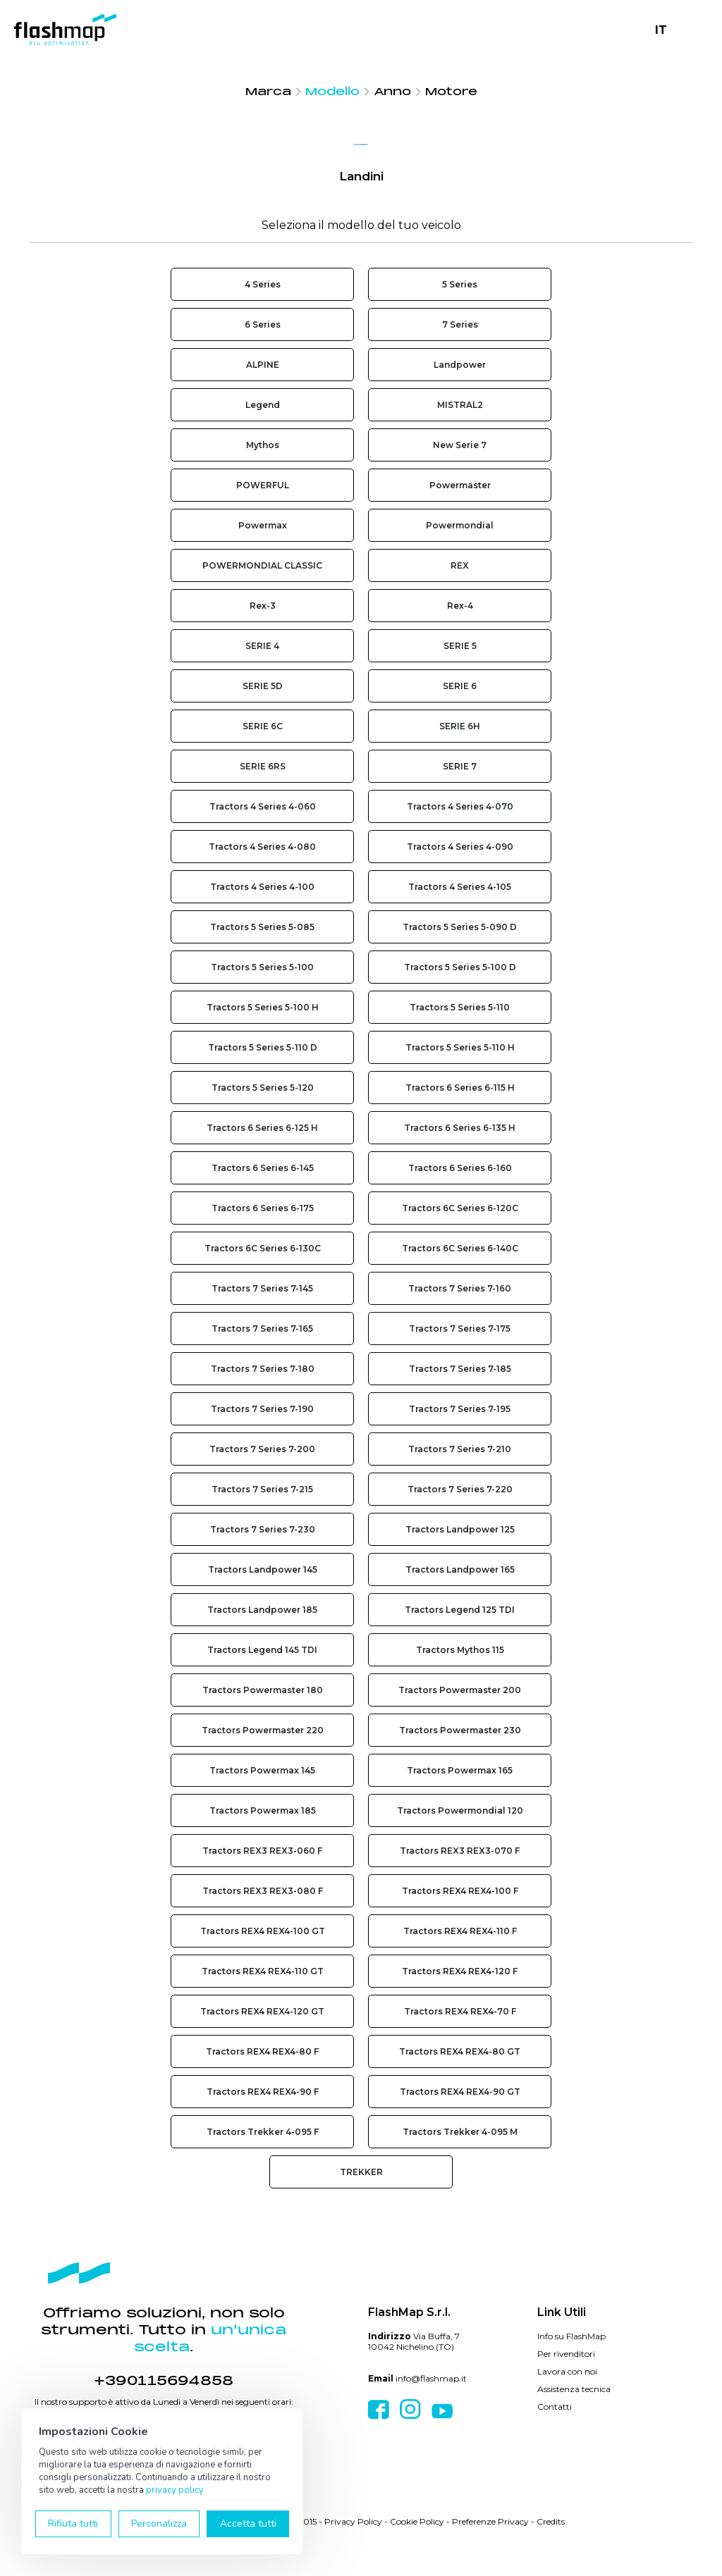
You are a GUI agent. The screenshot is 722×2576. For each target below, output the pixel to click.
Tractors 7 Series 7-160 (459, 1288)
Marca (268, 91)
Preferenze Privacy (490, 2521)
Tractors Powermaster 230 (460, 1730)
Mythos (262, 445)
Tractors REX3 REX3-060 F (262, 1850)
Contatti (554, 2406)
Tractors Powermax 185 (262, 1810)
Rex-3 (263, 605)
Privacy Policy (353, 2521)
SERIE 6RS (263, 766)
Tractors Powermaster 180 (262, 1690)
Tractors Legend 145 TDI (262, 1650)
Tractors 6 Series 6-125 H (262, 1127)
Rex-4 (460, 605)
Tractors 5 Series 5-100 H (263, 1007)
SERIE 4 (262, 645)
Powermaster (460, 485)
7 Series (460, 324)
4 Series (263, 284)
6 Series (263, 324)
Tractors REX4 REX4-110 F (460, 1931)
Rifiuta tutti (73, 2523)
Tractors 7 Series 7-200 (262, 1449)
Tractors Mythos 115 (460, 1650)
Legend (262, 405)
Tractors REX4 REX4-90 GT (460, 2091)
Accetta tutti (248, 2523)
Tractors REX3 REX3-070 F (460, 1850)
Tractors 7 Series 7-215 (262, 1489)
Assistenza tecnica (574, 2389)
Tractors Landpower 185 (262, 1609)
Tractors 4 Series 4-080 (262, 846)
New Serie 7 (460, 445)
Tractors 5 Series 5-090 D (460, 927)
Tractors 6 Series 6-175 (263, 1208)
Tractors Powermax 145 (262, 1770)
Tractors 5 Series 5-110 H (460, 1047)
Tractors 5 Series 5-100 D (460, 967)
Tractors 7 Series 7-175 (459, 1328)
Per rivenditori (566, 2353)
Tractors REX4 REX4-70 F (460, 2011)
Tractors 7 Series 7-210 (459, 1449)
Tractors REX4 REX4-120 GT (262, 2011)
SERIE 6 (460, 686)
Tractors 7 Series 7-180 (262, 1368)
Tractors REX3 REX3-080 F (262, 1890)
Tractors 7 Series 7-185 (460, 1368)
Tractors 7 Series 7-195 (459, 1409)
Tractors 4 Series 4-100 (262, 886)
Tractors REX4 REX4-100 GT (262, 1931)
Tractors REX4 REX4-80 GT (459, 2051)
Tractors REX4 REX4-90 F (263, 2091)
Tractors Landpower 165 (460, 1569)
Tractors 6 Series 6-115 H (460, 1087)
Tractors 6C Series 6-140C (460, 1248)
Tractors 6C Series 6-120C (460, 1208)
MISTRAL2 (460, 405)
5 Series (459, 284)
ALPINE (262, 364)
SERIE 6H (459, 726)
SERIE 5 (460, 645)
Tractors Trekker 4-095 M (460, 2131)
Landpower (460, 364)
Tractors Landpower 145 (262, 1569)
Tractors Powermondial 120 (460, 1810)
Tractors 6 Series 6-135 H (459, 1127)
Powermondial (460, 525)
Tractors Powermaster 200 (459, 1690)
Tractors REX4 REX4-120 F (460, 1971)
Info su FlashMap (571, 2336)
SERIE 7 (460, 766)
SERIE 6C (263, 726)
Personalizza (159, 2523)
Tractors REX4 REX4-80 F (262, 2051)
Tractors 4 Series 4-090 (460, 846)
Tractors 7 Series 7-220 (460, 1489)
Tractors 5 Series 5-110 (460, 1007)
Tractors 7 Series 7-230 (262, 1529)
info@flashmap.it (431, 2378)
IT (661, 30)
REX (460, 565)
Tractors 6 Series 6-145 (263, 1168)
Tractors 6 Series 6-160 (460, 1168)
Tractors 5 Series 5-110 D (262, 1047)
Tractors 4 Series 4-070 (460, 806)
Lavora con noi (567, 2371)
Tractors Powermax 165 (460, 1770)
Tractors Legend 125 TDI (460, 1609)
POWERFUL (262, 485)
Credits (551, 2521)
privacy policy (175, 2490)
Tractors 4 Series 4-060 (262, 806)
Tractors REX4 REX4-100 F (460, 1890)
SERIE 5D (263, 686)
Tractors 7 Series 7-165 (262, 1328)
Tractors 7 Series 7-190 (262, 1409)
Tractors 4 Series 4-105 (459, 886)
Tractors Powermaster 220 (263, 1730)
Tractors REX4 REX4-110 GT (263, 1971)
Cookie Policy (417, 2521)
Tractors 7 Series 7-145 (262, 1288)
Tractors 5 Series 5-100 (262, 967)
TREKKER (361, 2172)
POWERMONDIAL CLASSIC (262, 565)
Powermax (262, 525)
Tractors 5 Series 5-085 (262, 927)
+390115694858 (163, 2381)
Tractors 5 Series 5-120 (263, 1087)
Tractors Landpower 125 (460, 1529)
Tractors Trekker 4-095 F (263, 2131)
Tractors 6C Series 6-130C (262, 1248)
